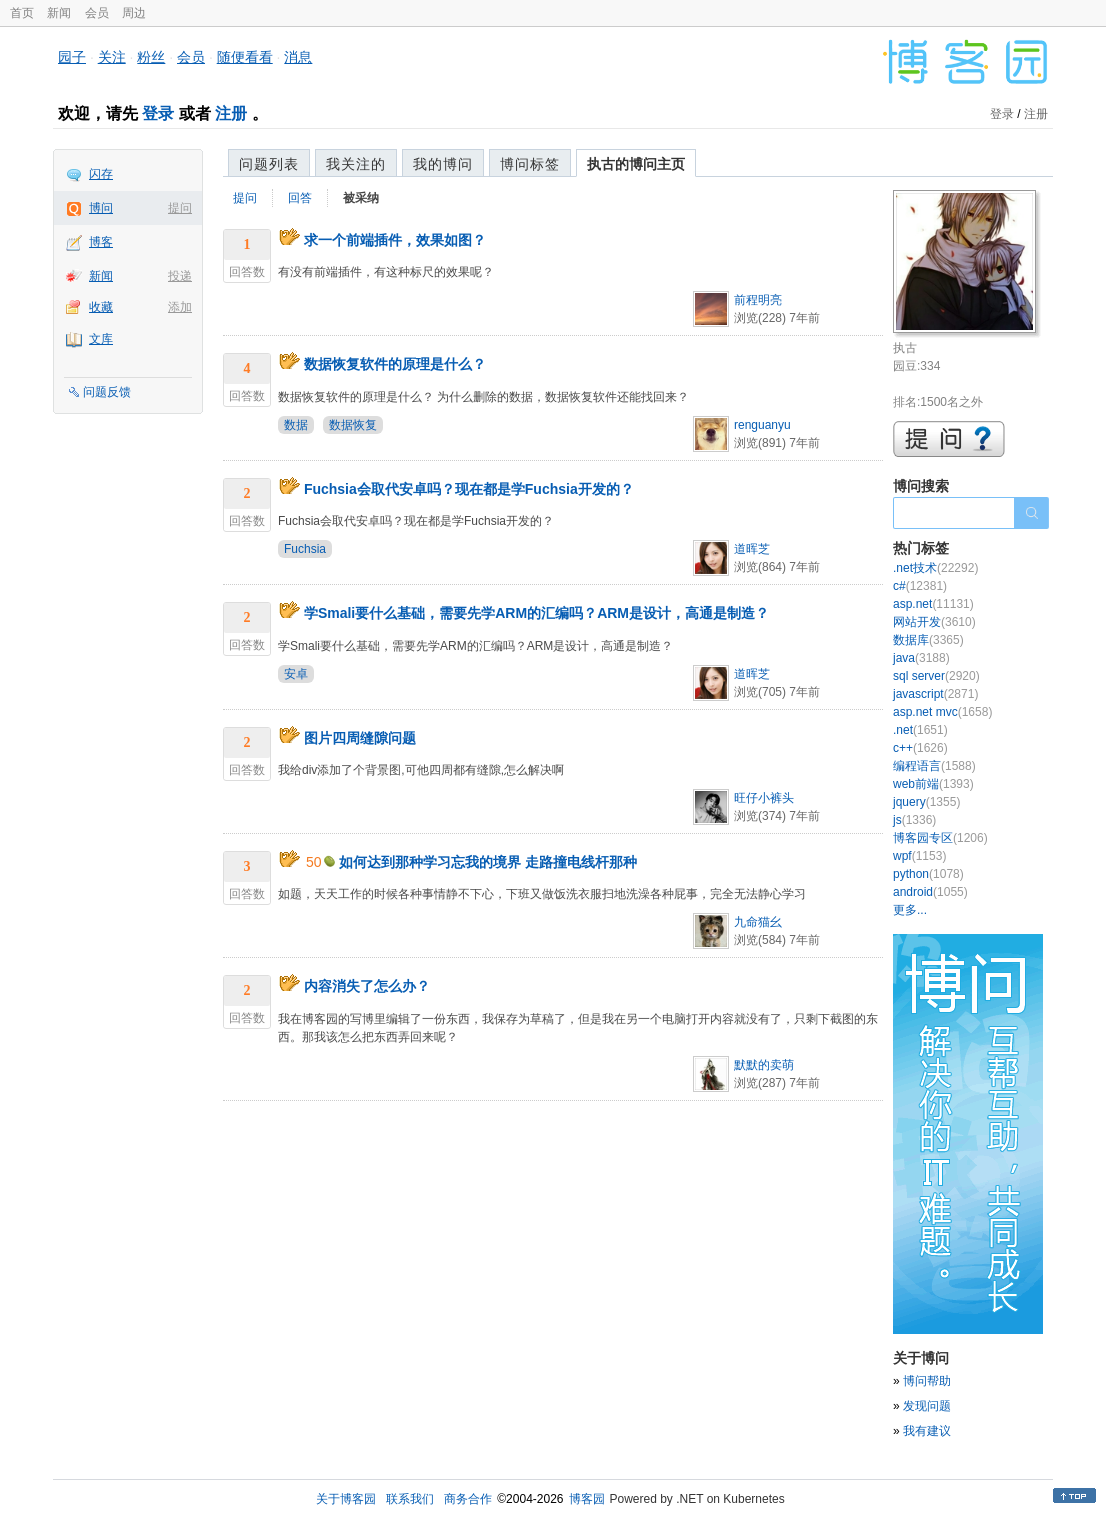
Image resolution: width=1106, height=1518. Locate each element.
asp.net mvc (942, 712)
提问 (180, 208)
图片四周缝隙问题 (360, 738)
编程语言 (934, 766)
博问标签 (530, 164)
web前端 (933, 784)
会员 (97, 13)
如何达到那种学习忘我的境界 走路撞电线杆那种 (488, 862)
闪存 (101, 174)
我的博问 (443, 164)
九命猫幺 (758, 922)
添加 (180, 307)
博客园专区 (940, 838)
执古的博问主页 (636, 164)
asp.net (933, 604)
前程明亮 (758, 300)
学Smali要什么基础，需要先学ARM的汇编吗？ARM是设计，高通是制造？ (536, 613)
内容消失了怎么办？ (367, 986)
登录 (158, 113)
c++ (920, 748)
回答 (300, 198)
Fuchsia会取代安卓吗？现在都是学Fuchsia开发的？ (469, 489)
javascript (935, 694)
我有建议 (927, 1431)
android (930, 892)
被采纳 (361, 198)
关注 (112, 57)
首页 (22, 13)
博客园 (587, 1499)
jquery (926, 802)
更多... (910, 910)
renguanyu (762, 425)
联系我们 (410, 1499)
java (921, 658)
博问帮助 (927, 1381)
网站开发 (934, 622)
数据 (296, 425)
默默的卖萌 (764, 1065)
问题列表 (269, 164)
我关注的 (356, 164)
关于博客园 (346, 1499)
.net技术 (935, 568)
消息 (298, 57)
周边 (134, 13)
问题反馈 (107, 392)
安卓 (296, 674)
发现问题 (927, 1406)
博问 (101, 208)
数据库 (928, 640)
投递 (180, 276)
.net (920, 730)
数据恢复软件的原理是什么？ (395, 364)
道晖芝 (752, 549)
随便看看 (245, 57)
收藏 (101, 307)
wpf (919, 856)
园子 (72, 57)
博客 (101, 242)
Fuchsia (305, 549)
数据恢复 (353, 425)
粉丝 (151, 57)
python (928, 874)
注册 (231, 113)
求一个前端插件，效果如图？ (395, 240)
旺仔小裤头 (764, 798)
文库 (101, 339)
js (914, 820)
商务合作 (468, 1499)
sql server (936, 676)
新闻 (59, 13)
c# (920, 586)
